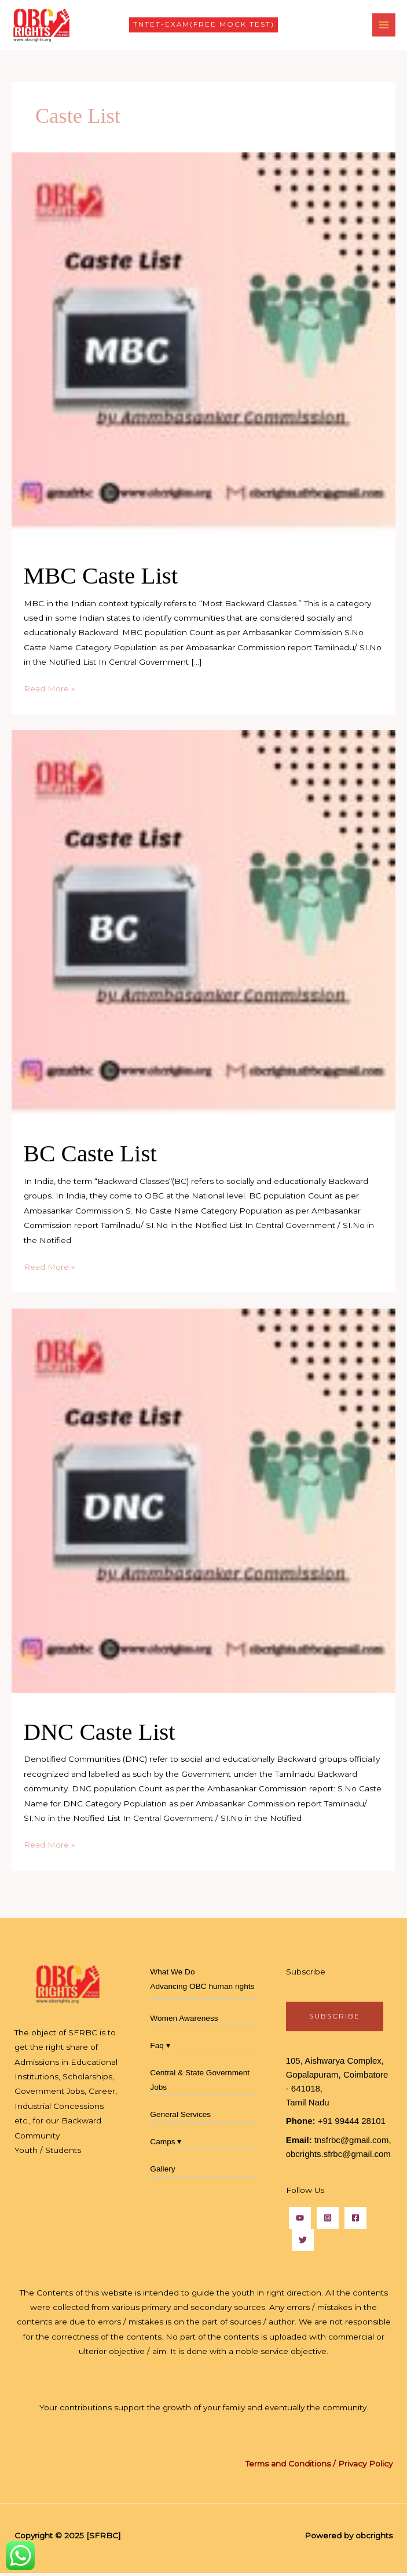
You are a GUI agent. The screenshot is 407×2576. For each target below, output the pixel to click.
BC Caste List (90, 1156)
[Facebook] (355, 2221)
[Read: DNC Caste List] (203, 1502)
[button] (203, 27)
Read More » (49, 691)
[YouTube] (300, 2221)
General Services (180, 2118)
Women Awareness (184, 2021)
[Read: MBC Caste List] (203, 347)
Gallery (162, 2172)
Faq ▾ (160, 2048)
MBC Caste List (101, 579)
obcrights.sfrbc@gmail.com (338, 2157)
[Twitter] (303, 2243)
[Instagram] (328, 2221)
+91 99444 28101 (352, 2124)
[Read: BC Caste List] (203, 925)
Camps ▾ (165, 2145)
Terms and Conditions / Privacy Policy (319, 2466)
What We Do (172, 1974)
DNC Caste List (99, 1734)
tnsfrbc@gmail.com (351, 2143)
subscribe (334, 2019)
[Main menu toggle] (384, 26)
